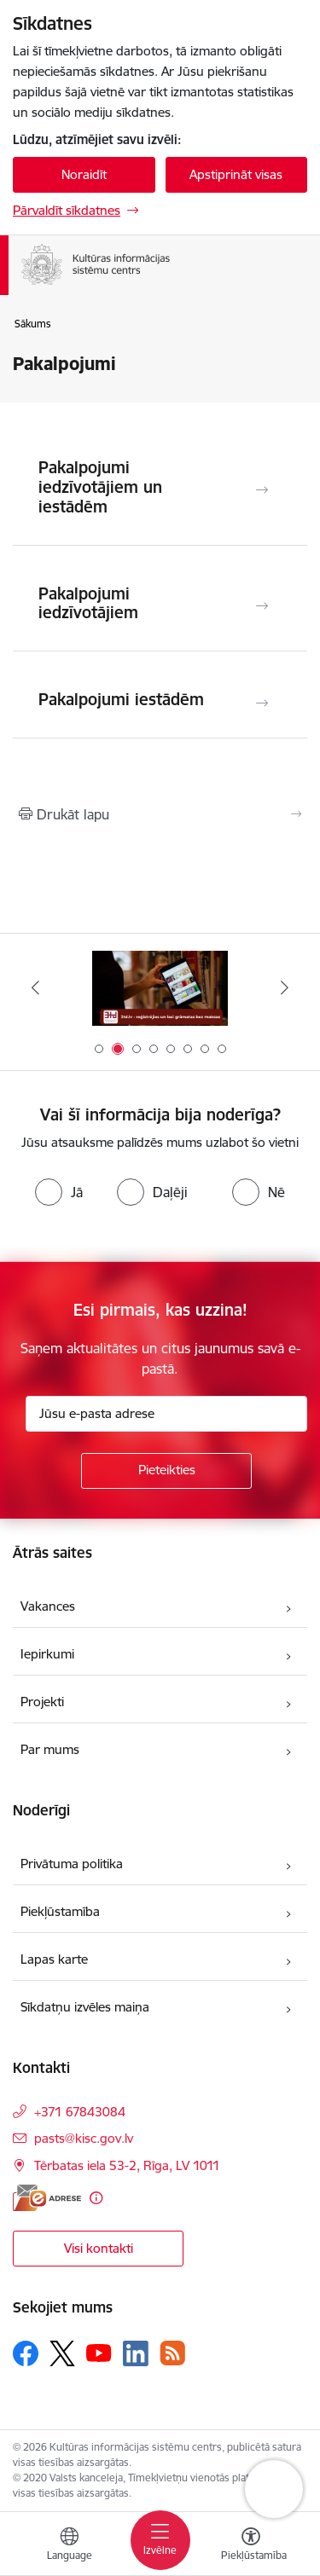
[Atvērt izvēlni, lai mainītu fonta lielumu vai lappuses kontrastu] (251, 2546)
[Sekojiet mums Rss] (172, 2353)
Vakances (47, 1606)
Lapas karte (54, 1959)
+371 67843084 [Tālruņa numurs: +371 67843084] (79, 2112)
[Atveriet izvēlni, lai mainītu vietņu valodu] (69, 2546)
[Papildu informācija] (96, 2197)
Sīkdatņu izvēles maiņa (84, 2007)
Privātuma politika (71, 1863)
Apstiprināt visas (235, 174)
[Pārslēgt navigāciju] (160, 2540)
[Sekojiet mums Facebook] (25, 2353)
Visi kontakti (98, 2248)
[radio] (59, 1192)
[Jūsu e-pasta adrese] (166, 1414)
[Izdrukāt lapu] (160, 814)
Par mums (49, 1749)
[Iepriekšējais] (35, 987)
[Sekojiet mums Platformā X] (62, 2353)
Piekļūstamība (60, 1911)
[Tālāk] (284, 987)
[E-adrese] (47, 2198)
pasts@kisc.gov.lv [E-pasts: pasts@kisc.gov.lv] (83, 2138)
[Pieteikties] (166, 1471)
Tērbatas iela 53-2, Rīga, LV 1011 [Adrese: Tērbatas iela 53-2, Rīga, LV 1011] (127, 2165)
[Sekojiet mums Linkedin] (135, 2353)
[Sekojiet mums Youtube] (99, 2352)
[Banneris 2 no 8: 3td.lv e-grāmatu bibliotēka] (160, 988)
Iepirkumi (47, 1654)
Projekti (42, 1701)
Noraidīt (84, 174)
